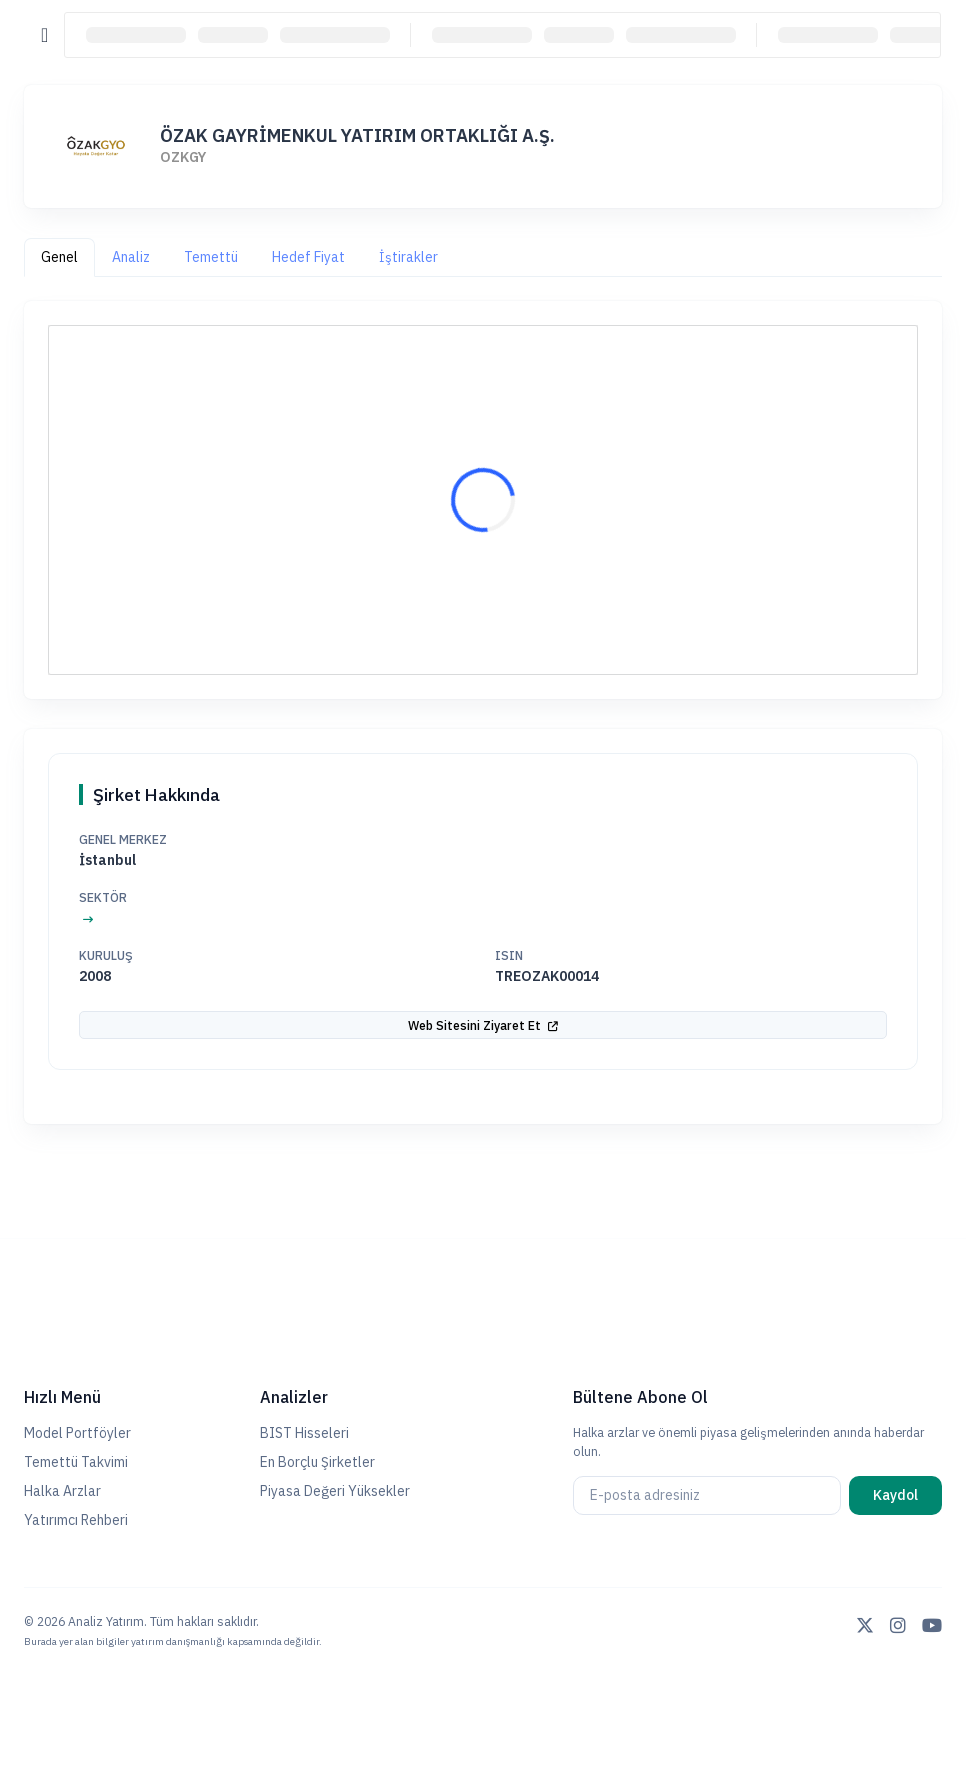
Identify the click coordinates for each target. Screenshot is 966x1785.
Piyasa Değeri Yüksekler (335, 1491)
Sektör (103, 897)
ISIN (509, 955)
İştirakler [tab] (408, 257)
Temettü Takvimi (76, 1462)
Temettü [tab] (211, 257)
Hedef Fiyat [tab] (308, 257)
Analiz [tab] (131, 257)
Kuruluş (106, 955)
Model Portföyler (77, 1433)
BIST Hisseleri (304, 1433)
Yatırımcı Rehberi (76, 1520)
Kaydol (895, 1495)
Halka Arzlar (62, 1491)
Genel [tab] (59, 257)
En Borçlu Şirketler (317, 1462)
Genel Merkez (123, 839)
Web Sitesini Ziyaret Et (483, 1025)
